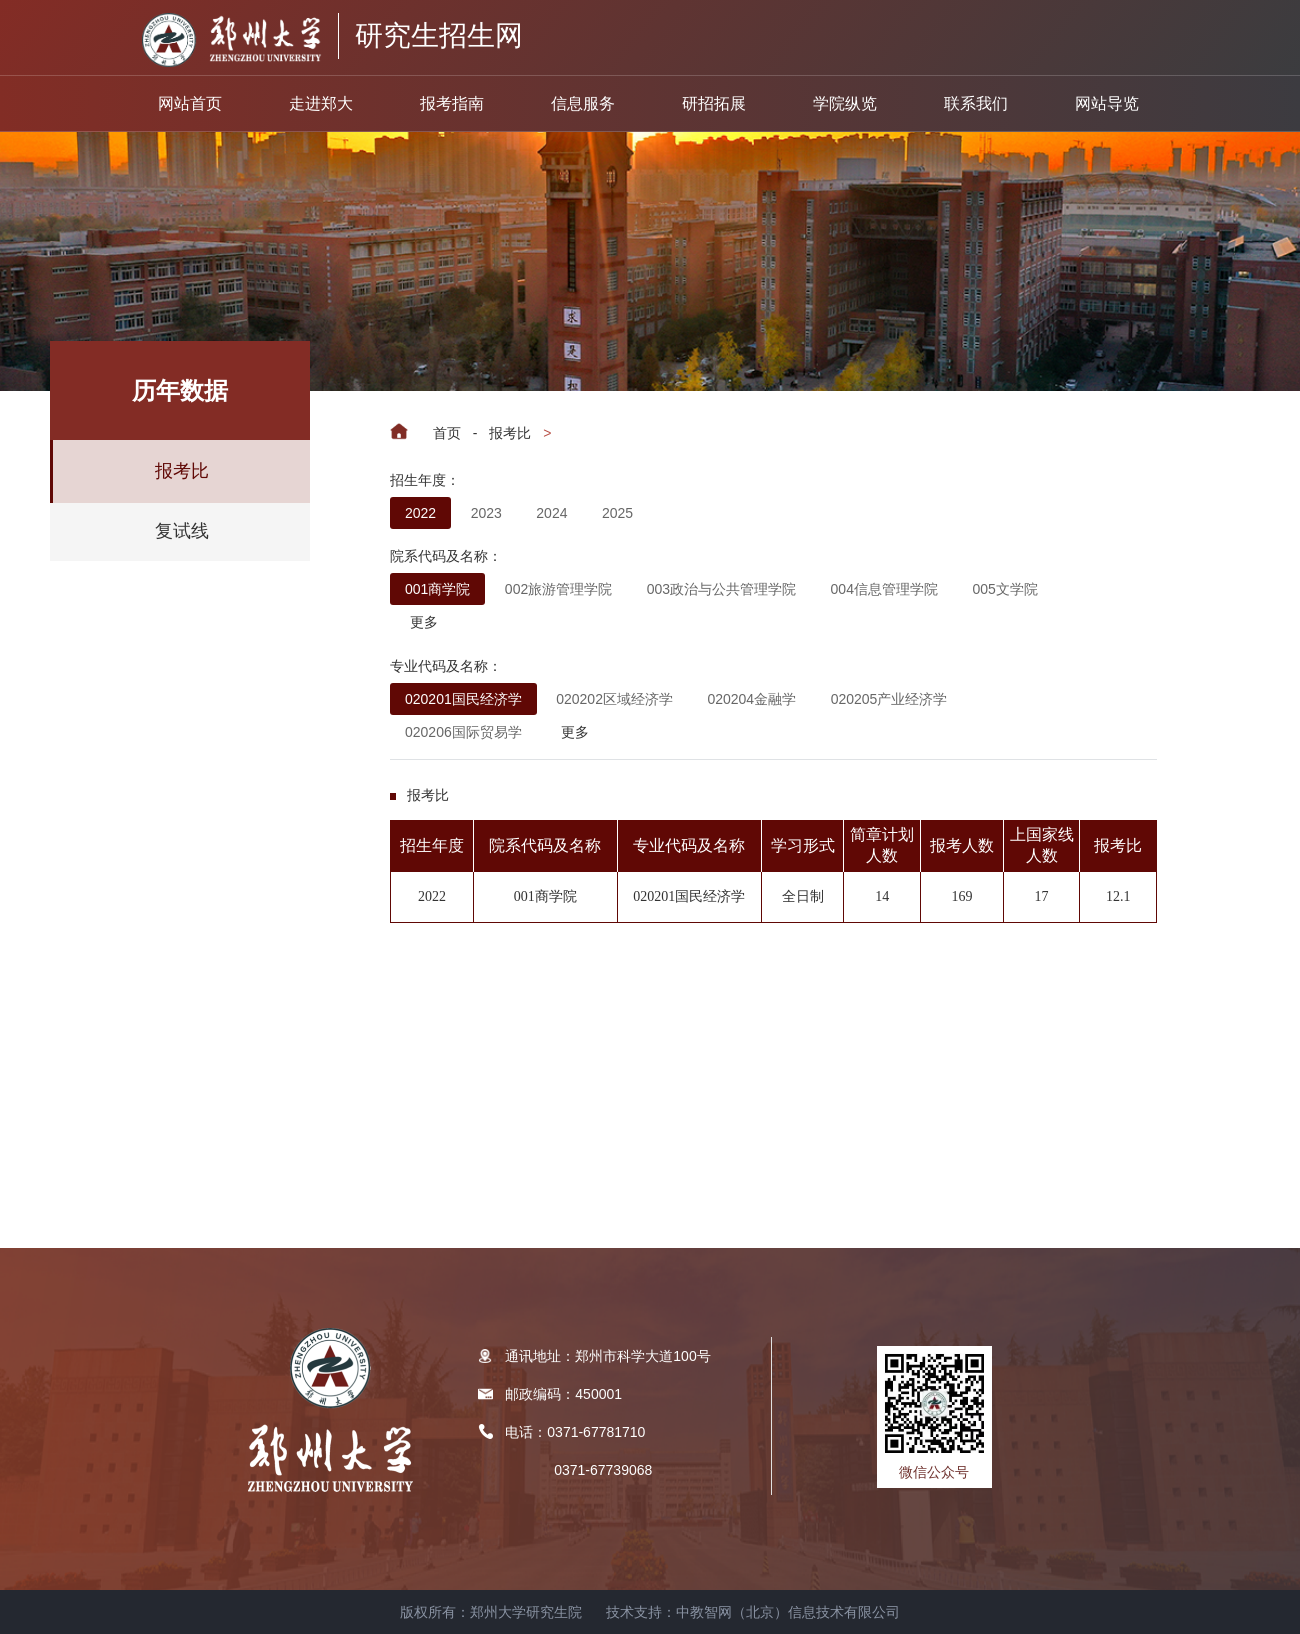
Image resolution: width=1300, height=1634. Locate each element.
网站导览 (1107, 103)
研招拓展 (714, 103)
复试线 (182, 531)
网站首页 (190, 103)
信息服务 (583, 103)
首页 (447, 433)
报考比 (510, 433)
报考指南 (452, 103)
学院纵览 (845, 103)
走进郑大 (321, 103)
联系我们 (976, 103)
